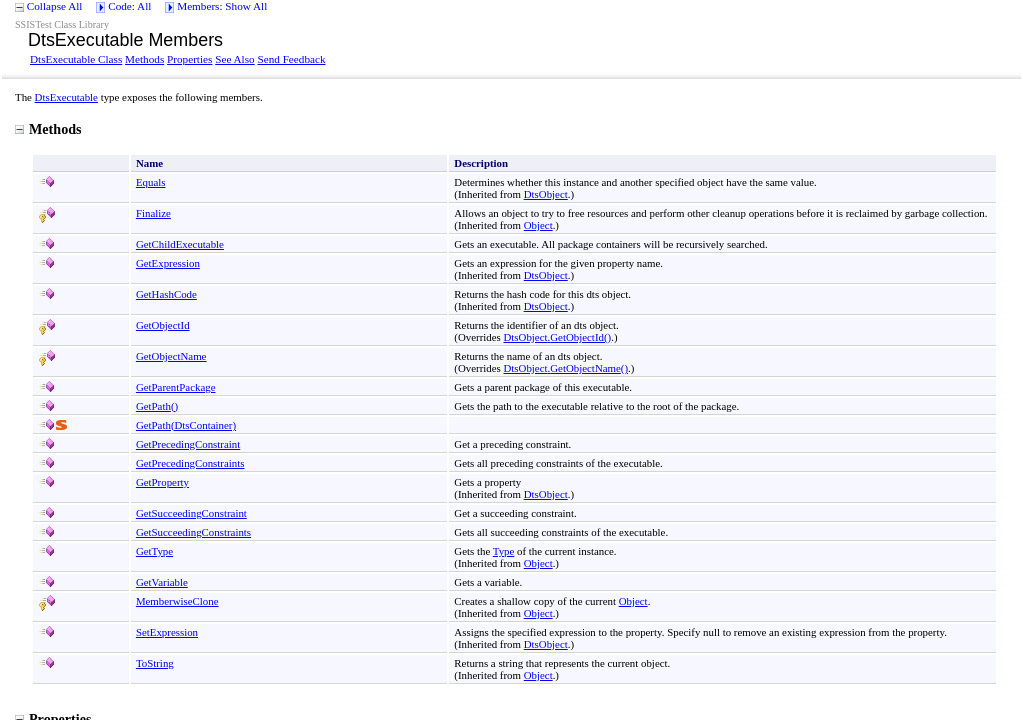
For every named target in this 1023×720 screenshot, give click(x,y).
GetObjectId (163, 325)
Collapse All (55, 6)
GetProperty (162, 482)
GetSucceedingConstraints (193, 532)
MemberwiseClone (177, 601)
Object (538, 225)
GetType (154, 551)
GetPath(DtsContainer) (186, 425)
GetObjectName (171, 356)
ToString (155, 663)
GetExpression (168, 263)
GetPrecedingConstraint (188, 444)
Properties (189, 59)
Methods (144, 59)
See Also (234, 59)
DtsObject (546, 194)
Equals (151, 182)
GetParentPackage (176, 387)
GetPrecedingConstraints (190, 463)
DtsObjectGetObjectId (558, 337)
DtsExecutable (66, 97)
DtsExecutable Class (76, 59)
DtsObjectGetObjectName (566, 368)
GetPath (157, 406)
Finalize (153, 213)
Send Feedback (291, 59)
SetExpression (167, 632)
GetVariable (162, 582)
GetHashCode (166, 294)
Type (504, 551)
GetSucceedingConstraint (191, 513)
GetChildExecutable (180, 244)
